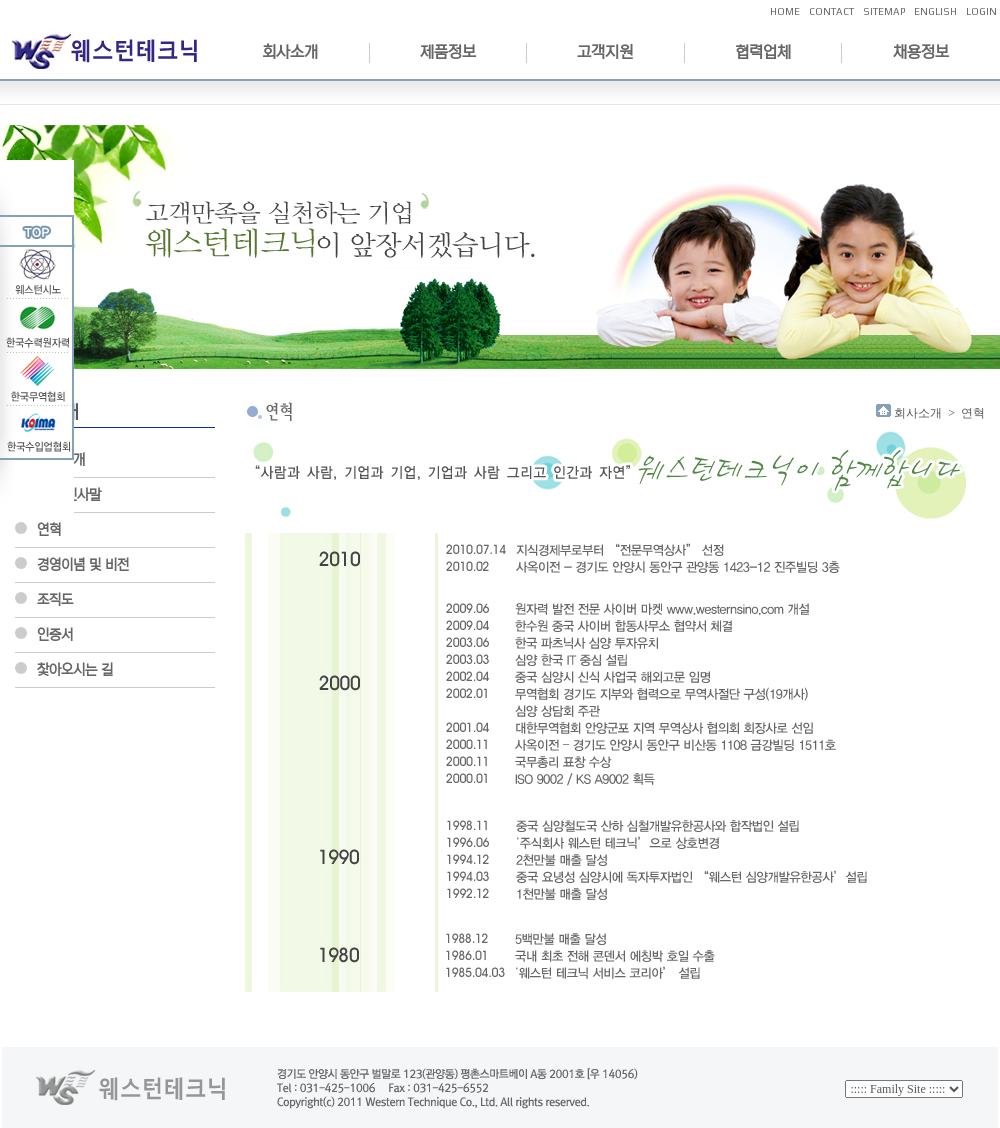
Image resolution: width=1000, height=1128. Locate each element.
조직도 (55, 600)
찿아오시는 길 (75, 670)
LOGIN (981, 11)
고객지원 (605, 52)
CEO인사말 (69, 495)
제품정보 (448, 52)
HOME (785, 11)
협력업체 (763, 52)
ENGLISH (935, 11)
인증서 (55, 635)
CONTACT (831, 11)
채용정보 (921, 52)
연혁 (49, 530)
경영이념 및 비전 (83, 565)
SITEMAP (884, 11)
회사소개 (290, 52)
